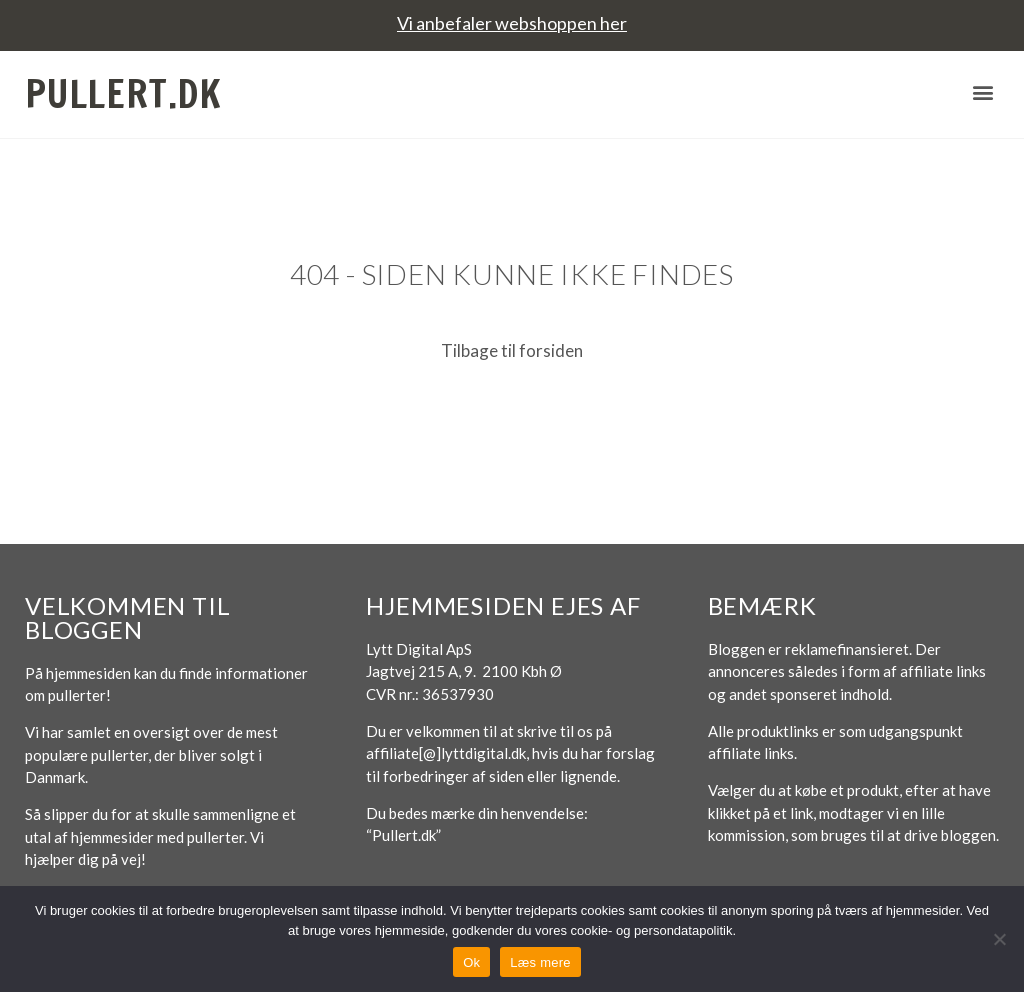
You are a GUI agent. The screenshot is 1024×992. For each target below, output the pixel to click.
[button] (982, 91)
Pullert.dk (123, 94)
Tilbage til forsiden (512, 350)
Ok (471, 962)
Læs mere (540, 962)
